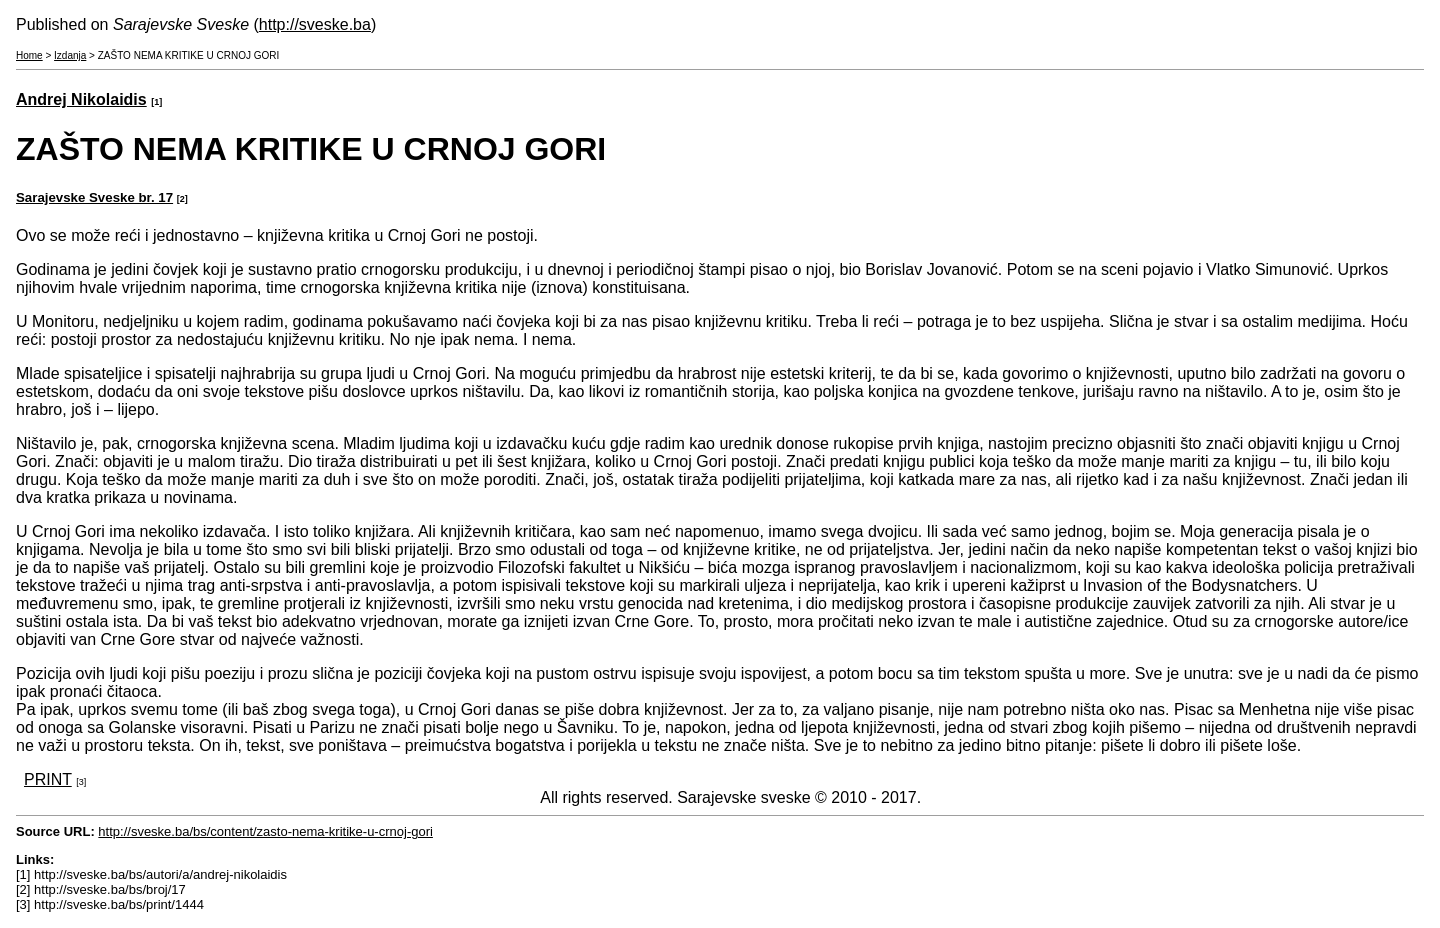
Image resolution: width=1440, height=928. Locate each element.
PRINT (48, 779)
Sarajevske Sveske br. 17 (94, 197)
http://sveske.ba (315, 24)
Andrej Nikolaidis (81, 99)
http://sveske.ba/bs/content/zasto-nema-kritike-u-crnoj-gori (265, 831)
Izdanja (70, 55)
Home (29, 55)
